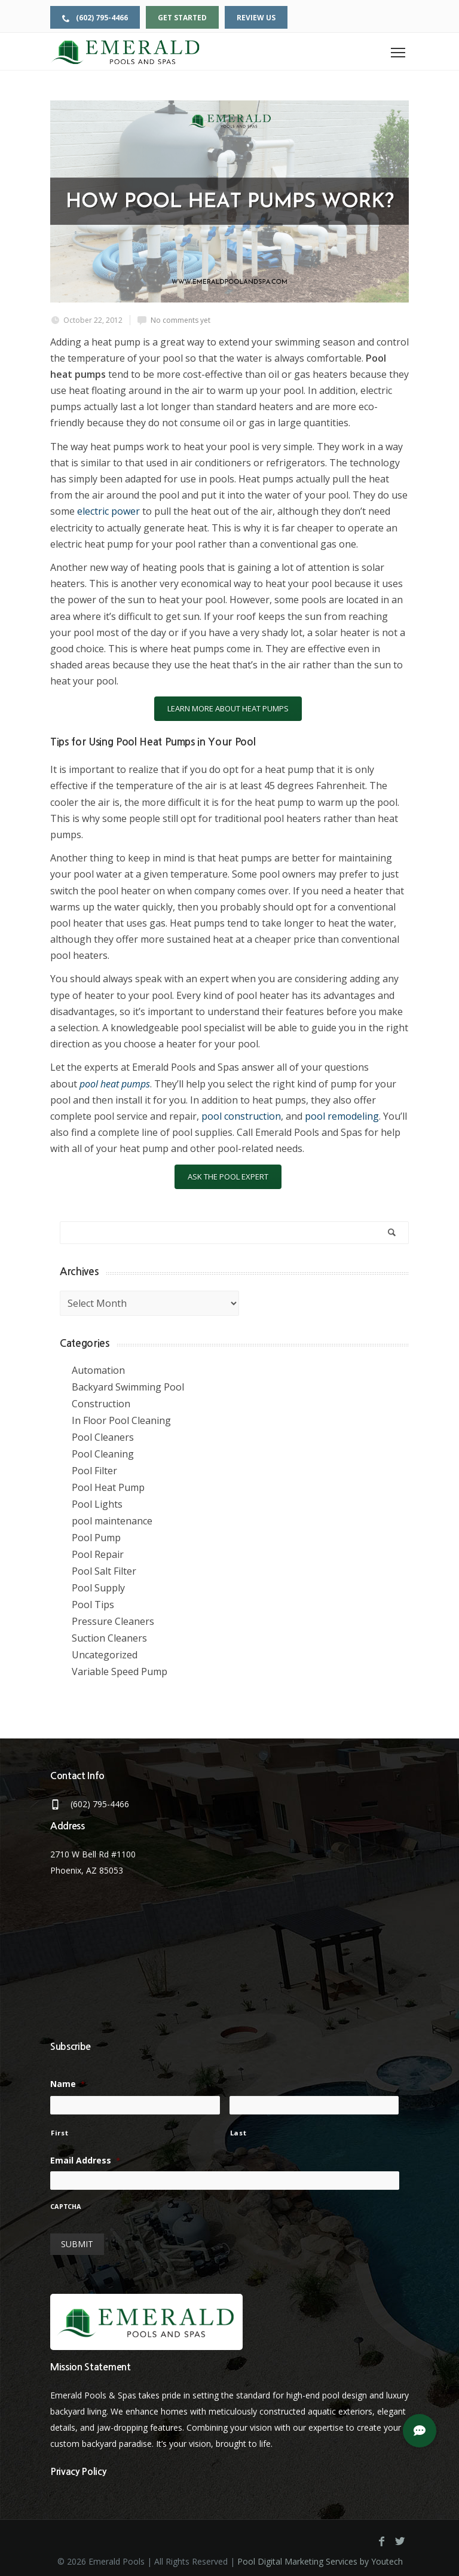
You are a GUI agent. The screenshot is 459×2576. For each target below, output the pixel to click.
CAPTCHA (65, 2206)
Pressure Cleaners (113, 1621)
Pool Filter (94, 1470)
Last (238, 2132)
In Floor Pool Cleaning (121, 1420)
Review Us (256, 18)
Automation (98, 1370)
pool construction (241, 1116)
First (59, 2132)
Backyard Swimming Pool (128, 1387)
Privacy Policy (78, 2466)
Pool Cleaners (103, 1437)
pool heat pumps (114, 1083)
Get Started (182, 18)
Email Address (85, 2160)
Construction (101, 1403)
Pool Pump (96, 1537)
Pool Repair (98, 1554)
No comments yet (180, 320)
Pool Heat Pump (108, 1487)
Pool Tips (93, 1604)
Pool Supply (98, 1587)
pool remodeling (342, 1116)
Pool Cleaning (103, 1453)
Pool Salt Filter (104, 1571)
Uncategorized (104, 1654)
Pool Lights (97, 1504)
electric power (108, 511)
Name (67, 2084)
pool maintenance (112, 1520)
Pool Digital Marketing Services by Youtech (320, 2556)
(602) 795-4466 (95, 18)
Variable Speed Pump (119, 1671)
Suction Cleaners (109, 1638)
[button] (419, 2430)
